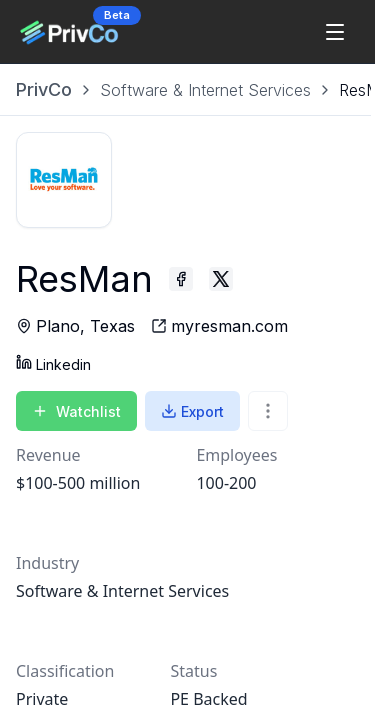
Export (192, 411)
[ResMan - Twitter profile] (221, 279)
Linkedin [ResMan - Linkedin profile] (53, 363)
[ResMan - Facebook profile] (181, 279)
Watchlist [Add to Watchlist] (76, 411)
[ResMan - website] (219, 326)
